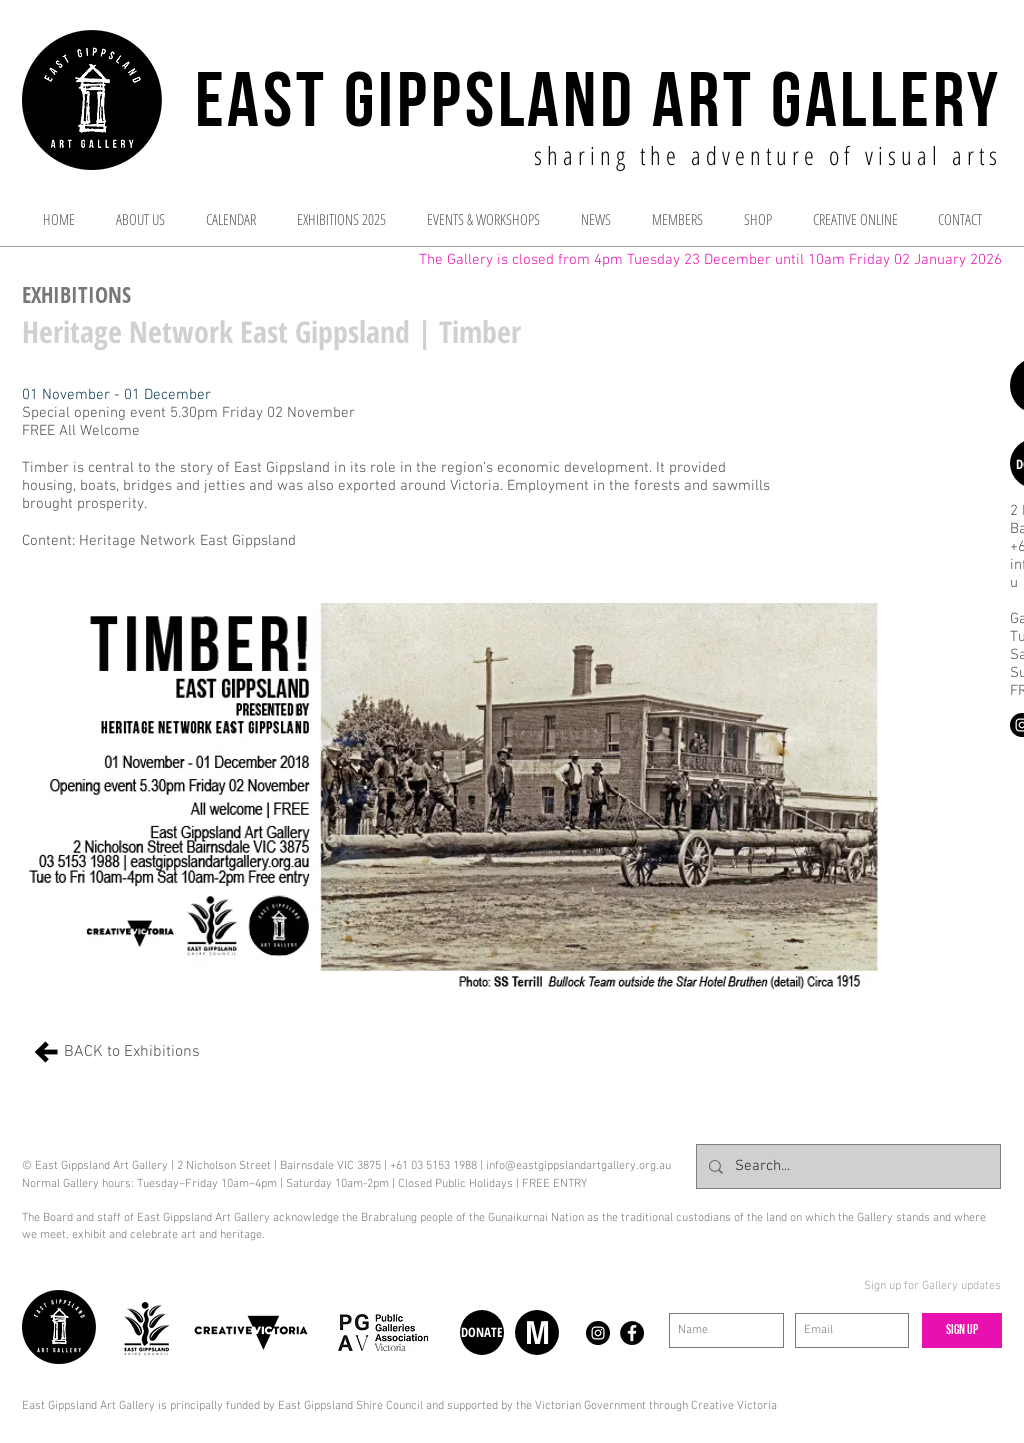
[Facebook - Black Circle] (632, 1333)
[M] (537, 1332)
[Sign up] (962, 1330)
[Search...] (846, 1166)
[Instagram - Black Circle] (598, 1333)
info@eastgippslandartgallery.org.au (578, 1166)
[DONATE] (482, 1332)
